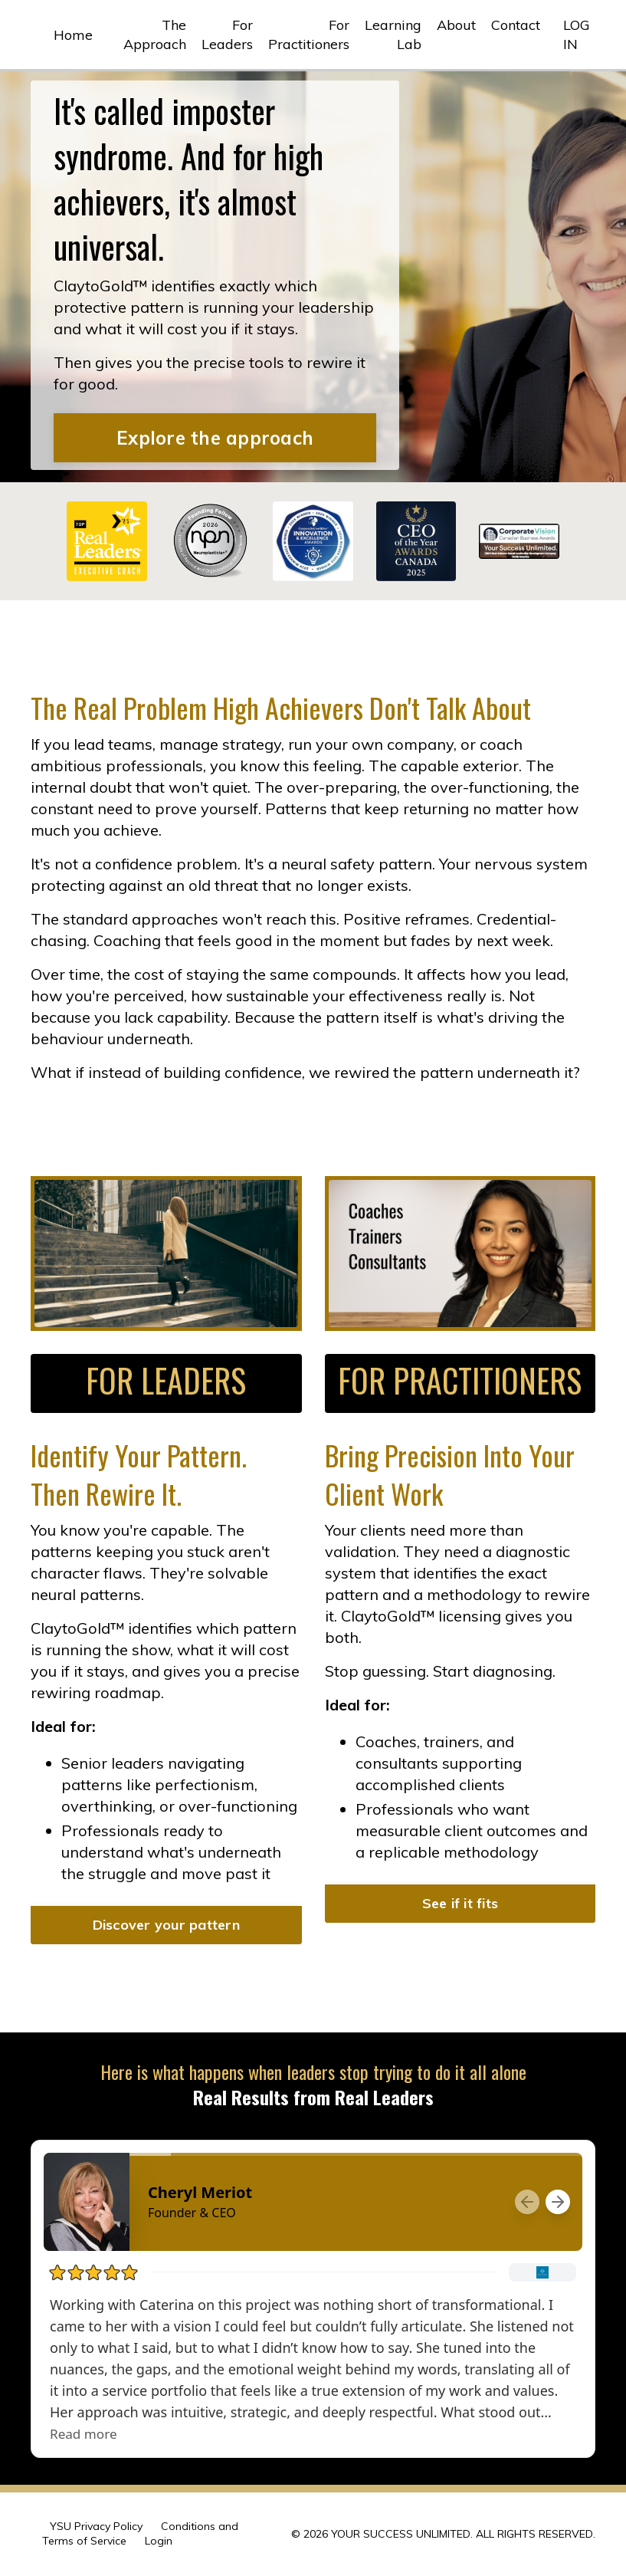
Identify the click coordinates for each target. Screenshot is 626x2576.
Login (158, 2541)
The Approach (154, 34)
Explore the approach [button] (214, 437)
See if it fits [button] (460, 1903)
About (456, 25)
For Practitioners (308, 34)
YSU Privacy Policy (96, 2526)
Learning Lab (393, 34)
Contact (515, 25)
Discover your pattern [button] (166, 1925)
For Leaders (227, 34)
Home (73, 35)
